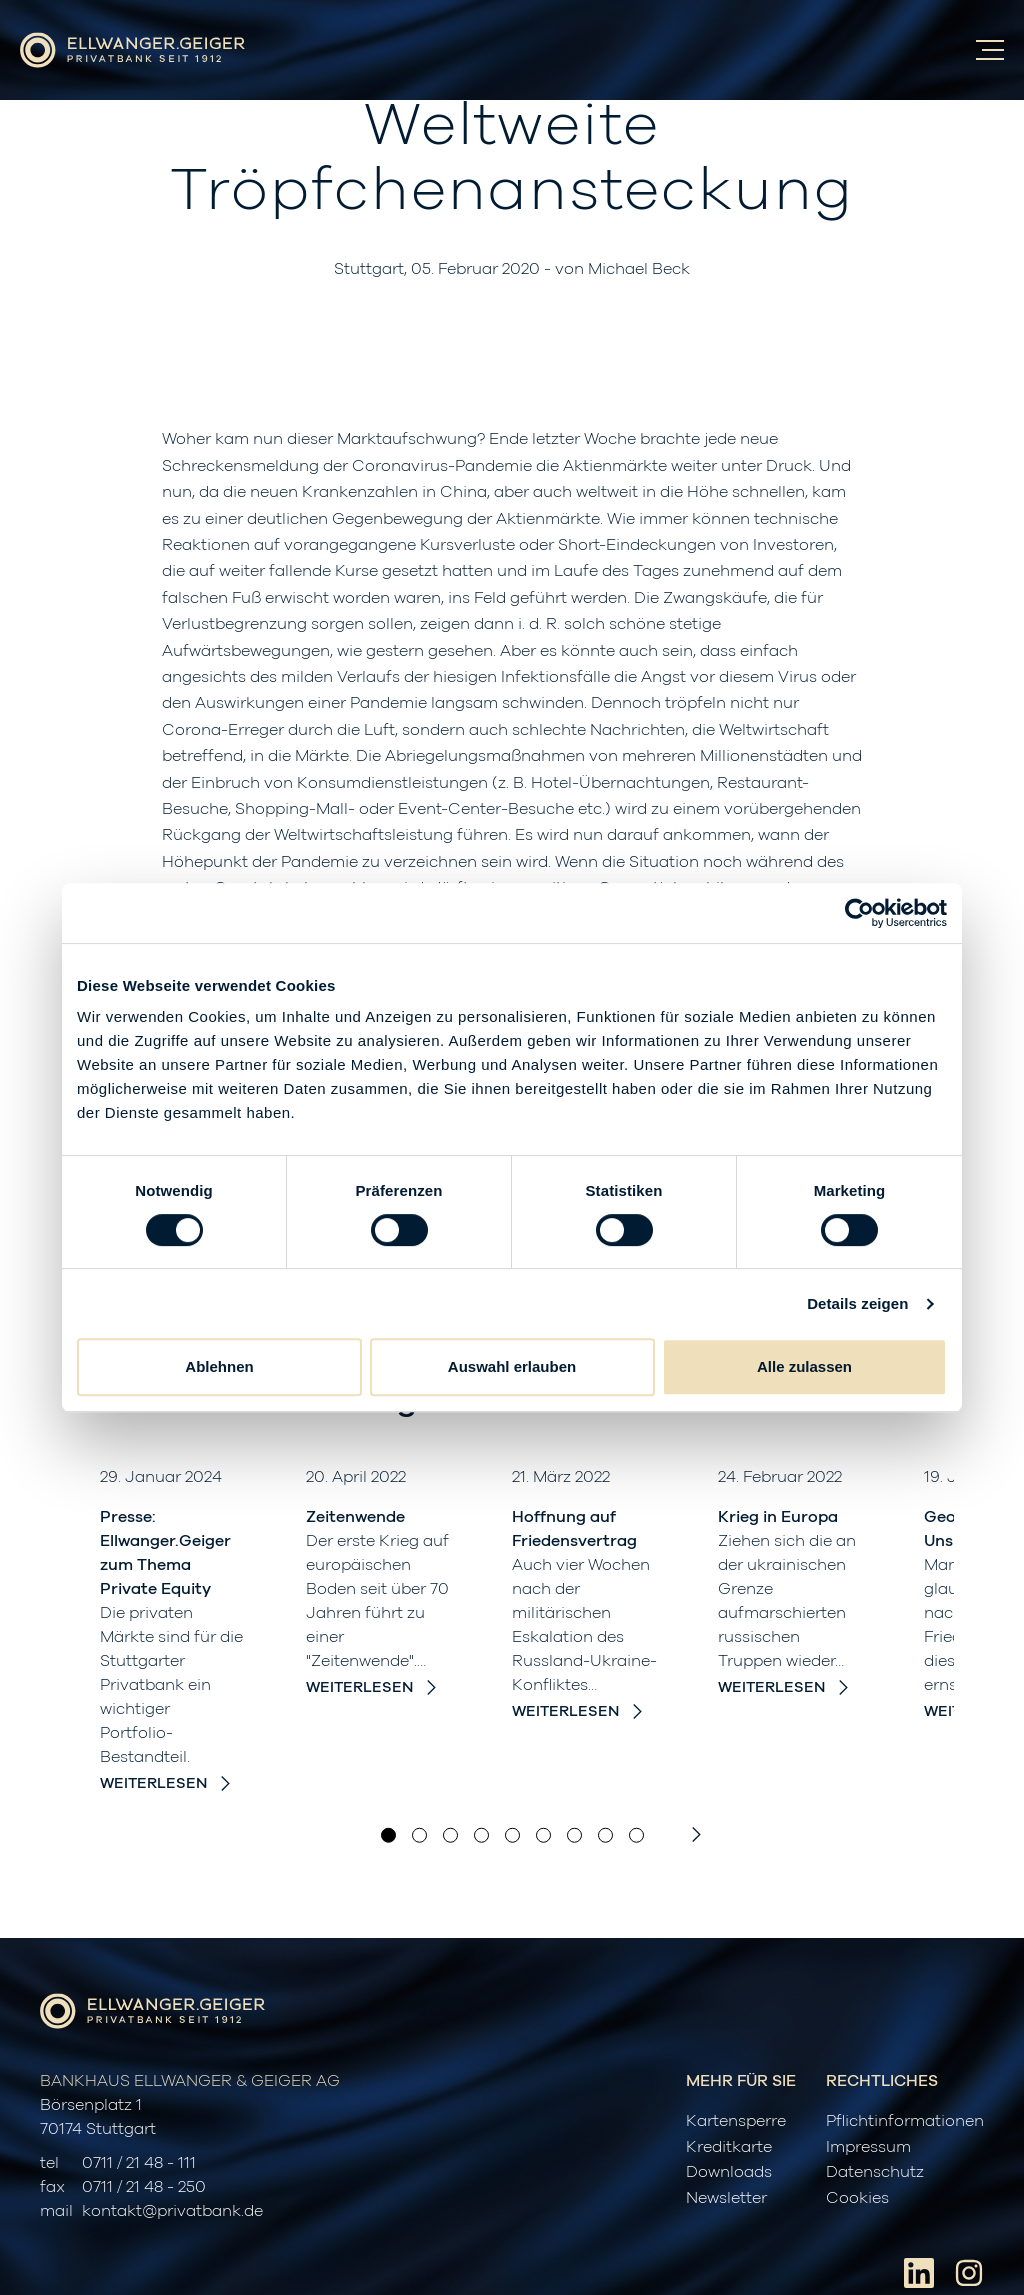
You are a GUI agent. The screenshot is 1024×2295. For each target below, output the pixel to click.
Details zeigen (857, 1303)
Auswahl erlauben (512, 1366)
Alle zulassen (804, 1366)
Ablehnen (219, 1366)
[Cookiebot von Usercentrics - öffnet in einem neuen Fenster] (859, 913)
